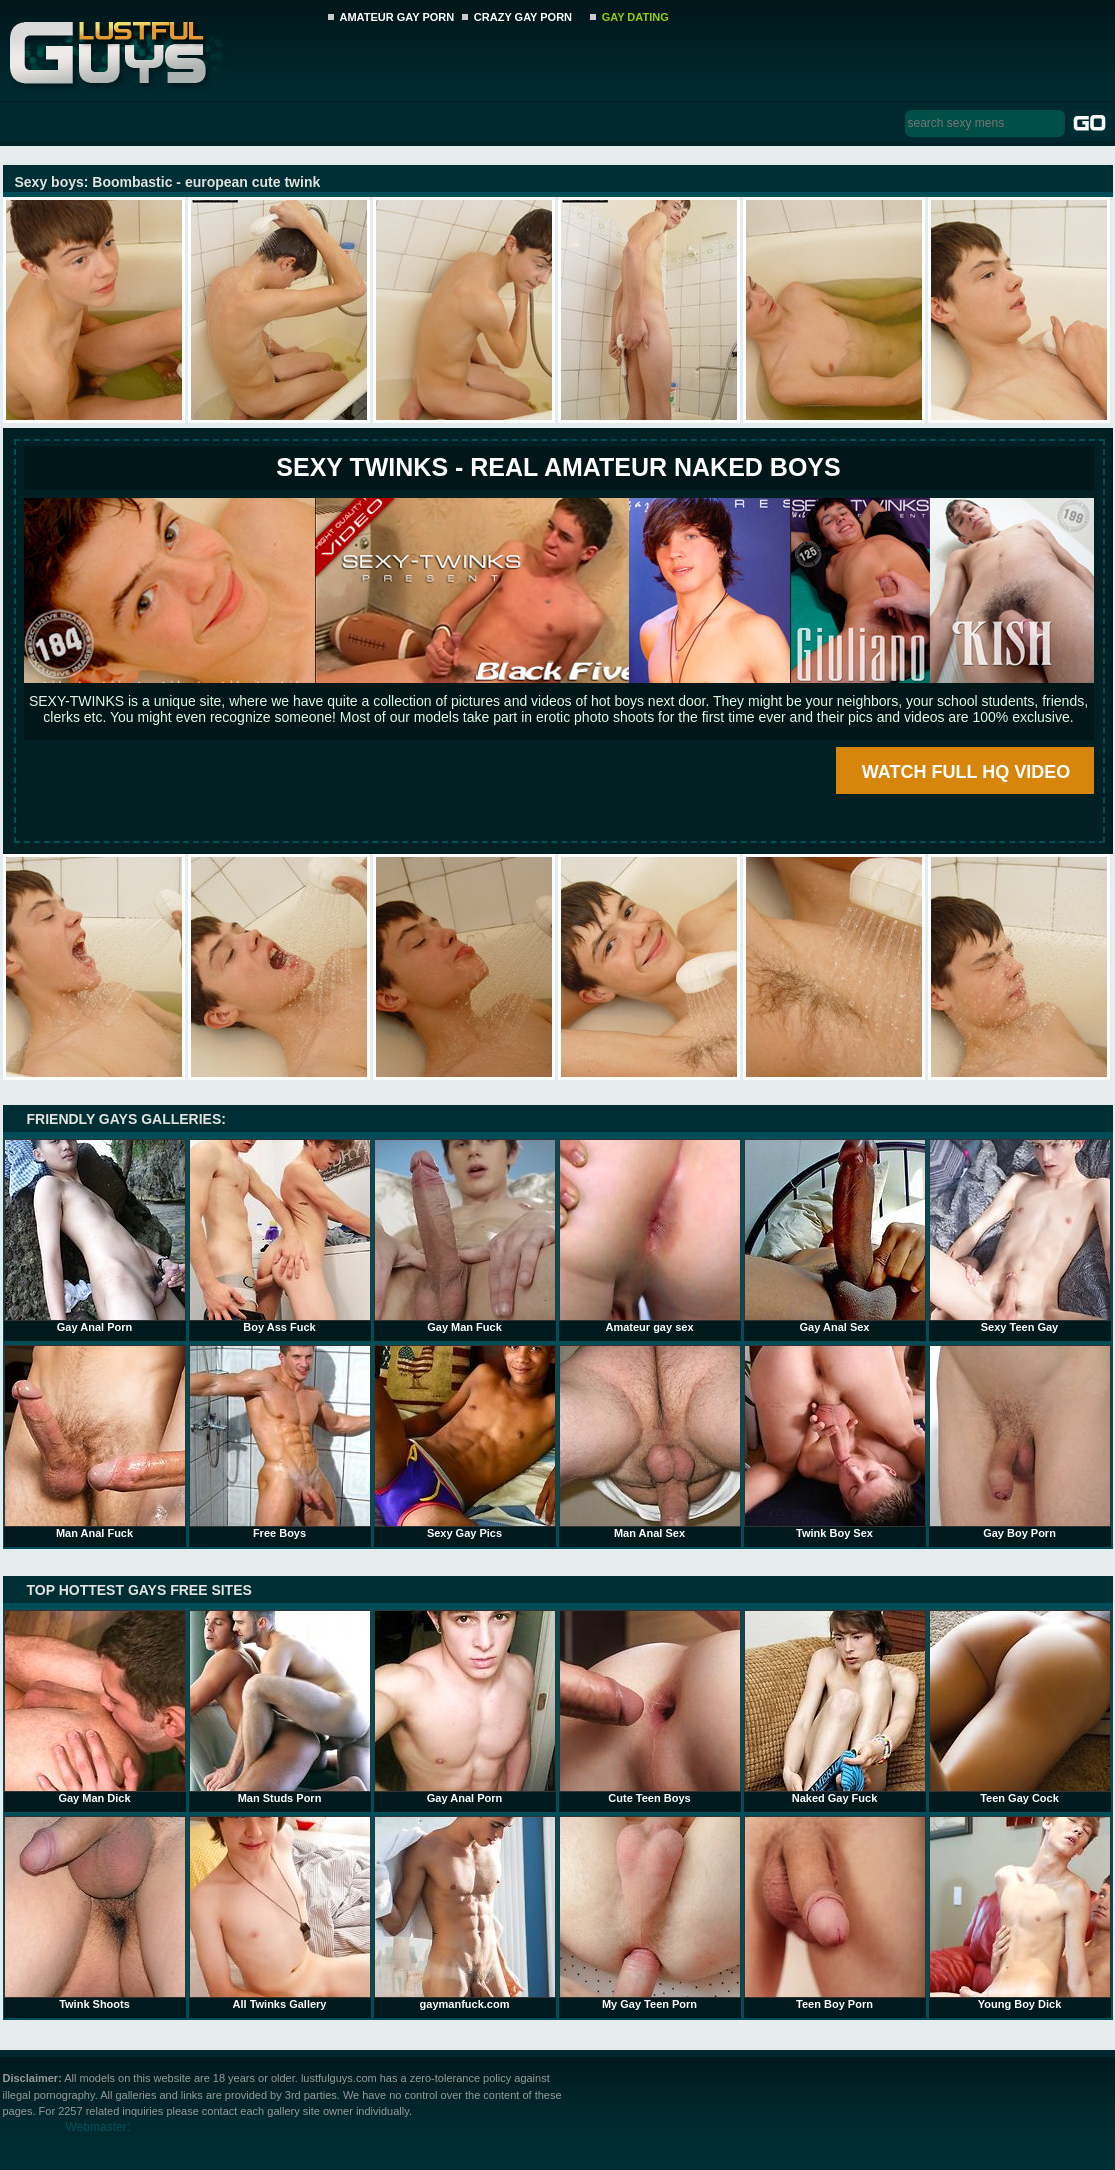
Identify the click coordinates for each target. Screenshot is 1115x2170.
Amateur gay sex (650, 1236)
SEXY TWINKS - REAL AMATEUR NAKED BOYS (558, 467)
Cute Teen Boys (650, 1707)
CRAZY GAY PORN (523, 17)
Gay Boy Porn (1020, 1442)
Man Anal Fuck (95, 1442)
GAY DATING (635, 17)
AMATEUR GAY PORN (397, 17)
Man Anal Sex (650, 1442)
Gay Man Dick (95, 1707)
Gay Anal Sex (835, 1236)
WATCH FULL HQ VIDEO (966, 772)
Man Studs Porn (280, 1707)
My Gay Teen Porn (650, 1913)
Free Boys (280, 1442)
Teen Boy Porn (835, 1913)
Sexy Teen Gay (1020, 1236)
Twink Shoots (95, 1913)
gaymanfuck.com (465, 1913)
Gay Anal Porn (95, 1236)
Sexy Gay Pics (465, 1442)
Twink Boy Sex (835, 1442)
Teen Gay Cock (1020, 1707)
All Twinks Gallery (280, 1913)
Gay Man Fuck (465, 1236)
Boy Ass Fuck (280, 1236)
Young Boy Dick (1020, 1913)
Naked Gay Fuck (835, 1707)
